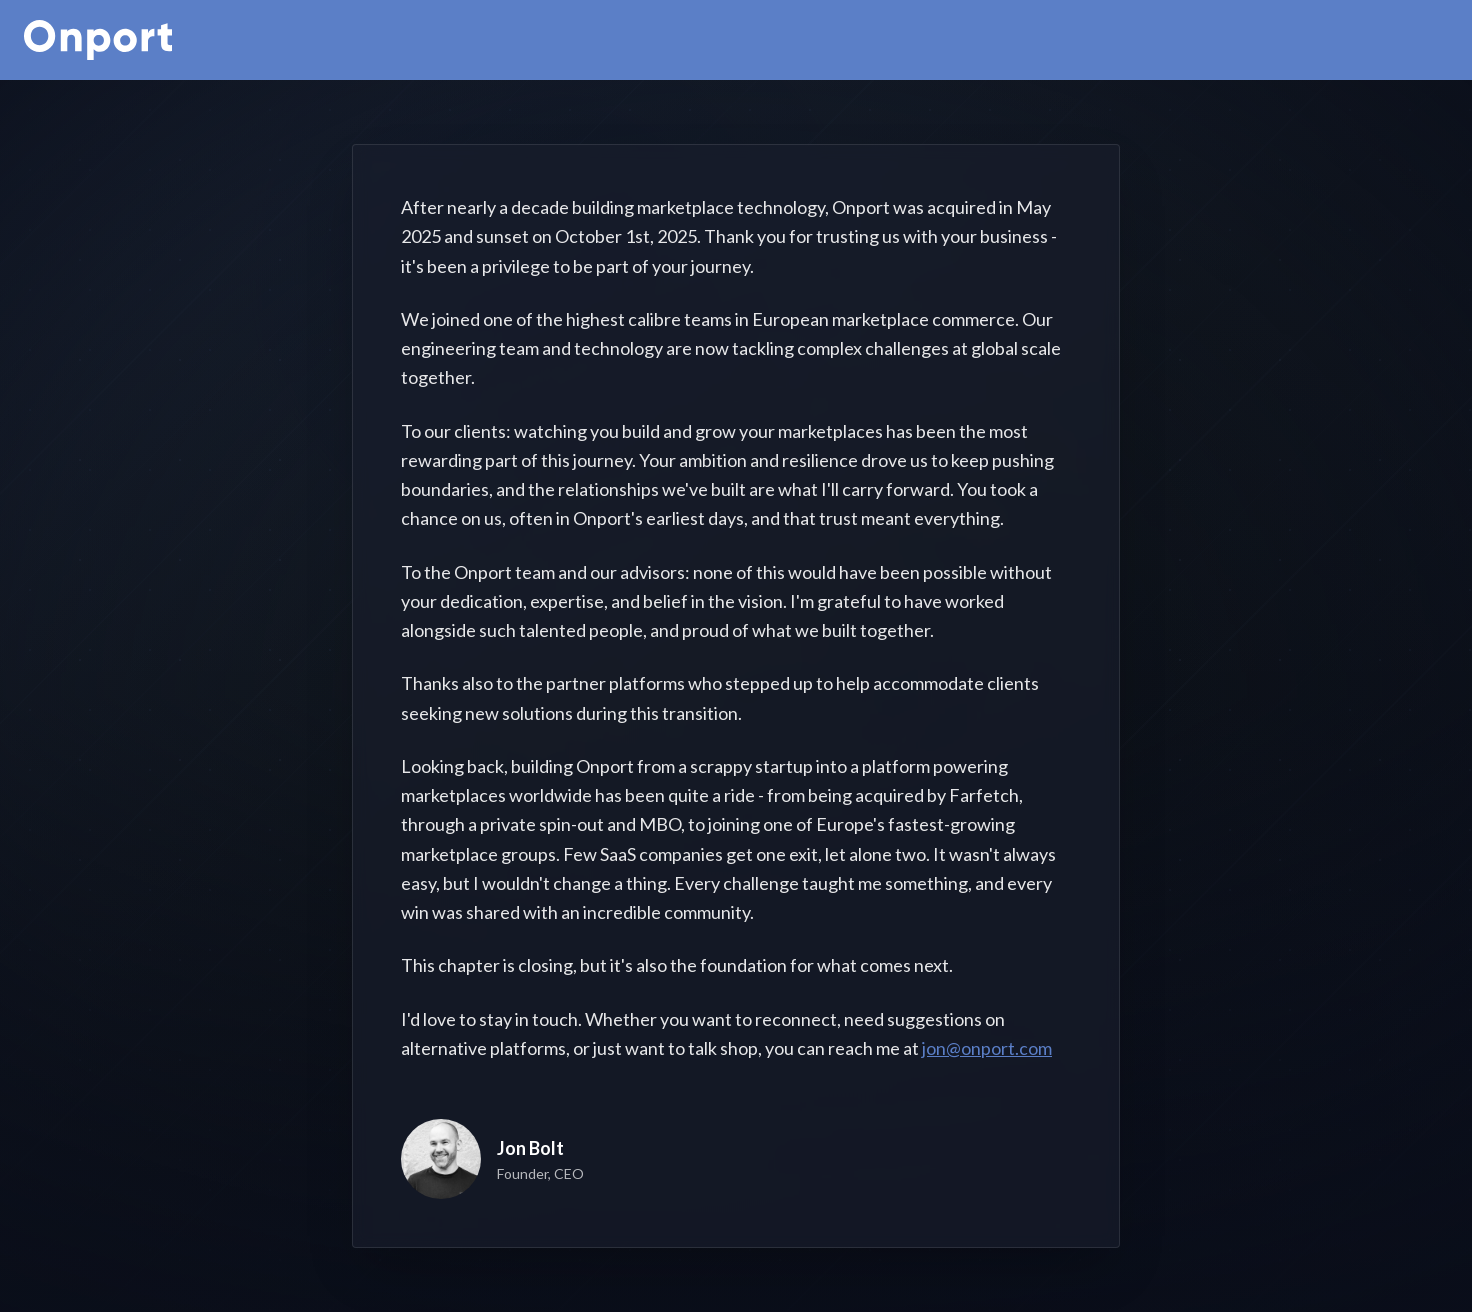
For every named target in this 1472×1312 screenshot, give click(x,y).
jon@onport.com (987, 1048)
